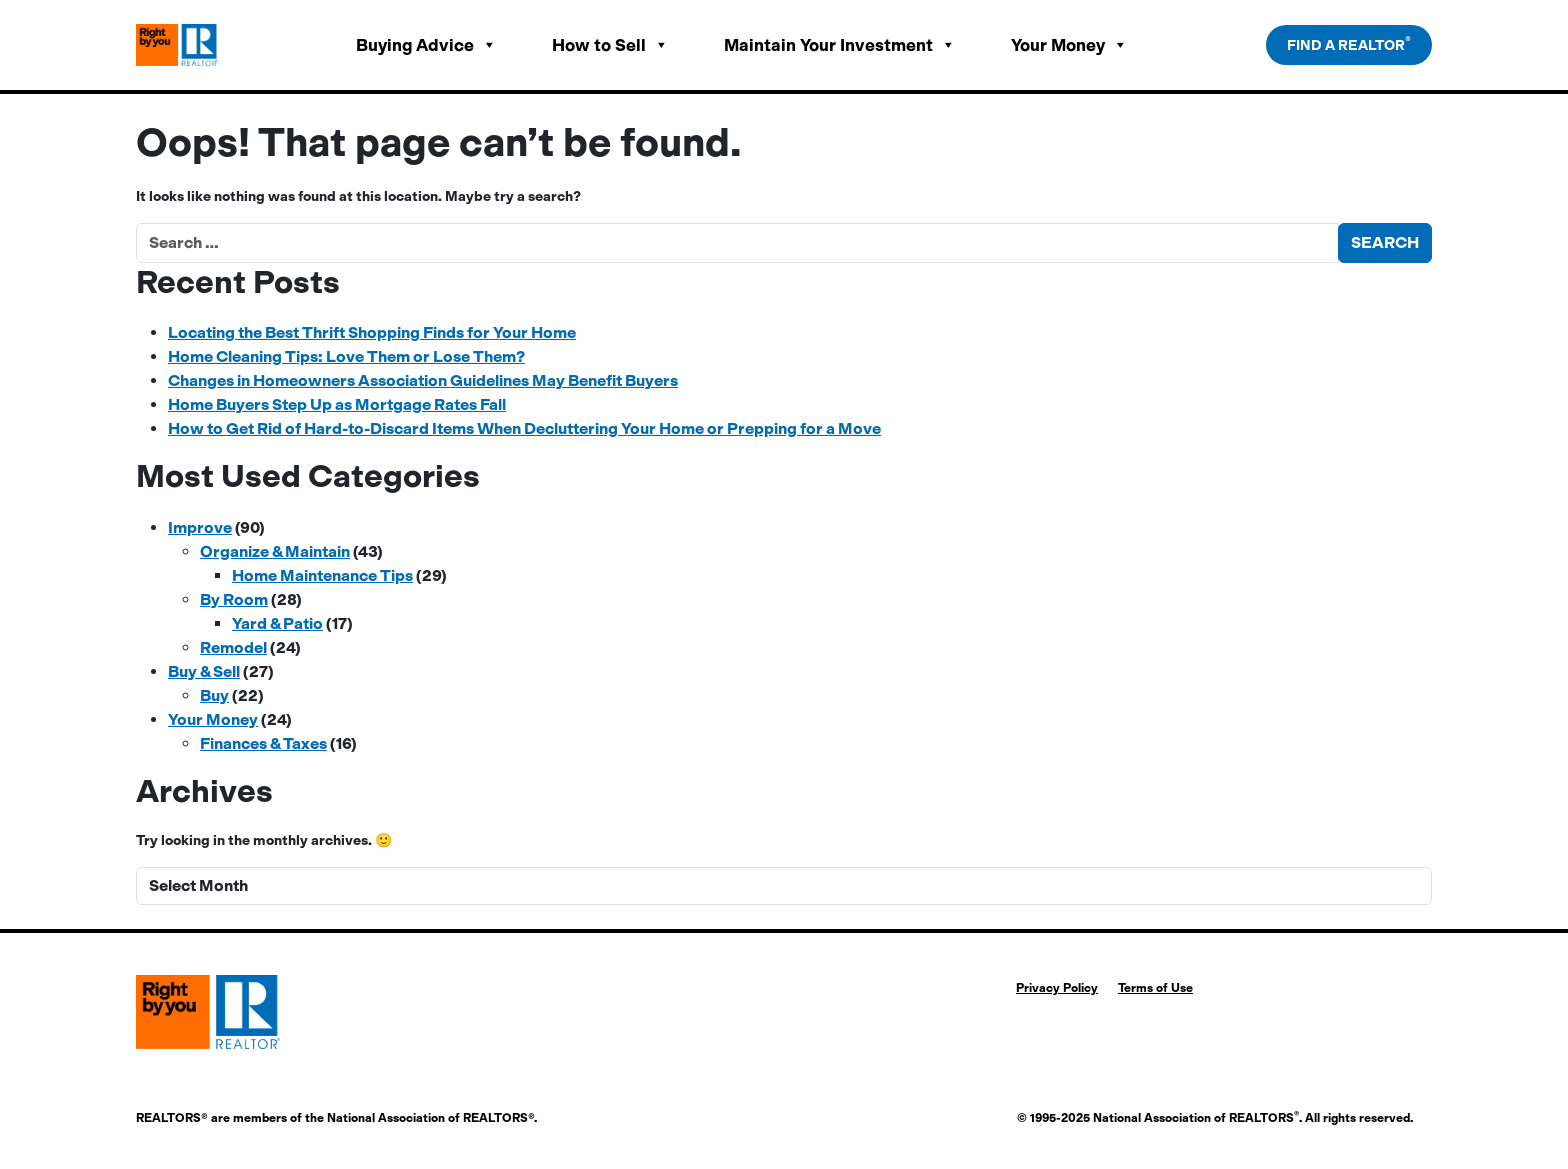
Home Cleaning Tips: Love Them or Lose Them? (346, 356)
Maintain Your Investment (840, 45)
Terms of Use (1155, 988)
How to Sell (610, 45)
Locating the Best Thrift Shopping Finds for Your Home (372, 332)
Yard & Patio (277, 623)
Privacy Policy (1057, 988)
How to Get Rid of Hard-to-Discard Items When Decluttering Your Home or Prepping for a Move (524, 428)
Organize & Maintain (275, 551)
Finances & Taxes (263, 743)
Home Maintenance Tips (322, 575)
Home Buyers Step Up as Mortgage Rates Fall (337, 404)
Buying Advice (426, 45)
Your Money (1069, 45)
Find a (1349, 44)
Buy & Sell (204, 671)
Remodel (233, 647)
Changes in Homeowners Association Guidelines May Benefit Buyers (423, 380)
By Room (234, 599)
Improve (200, 527)
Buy (214, 695)
